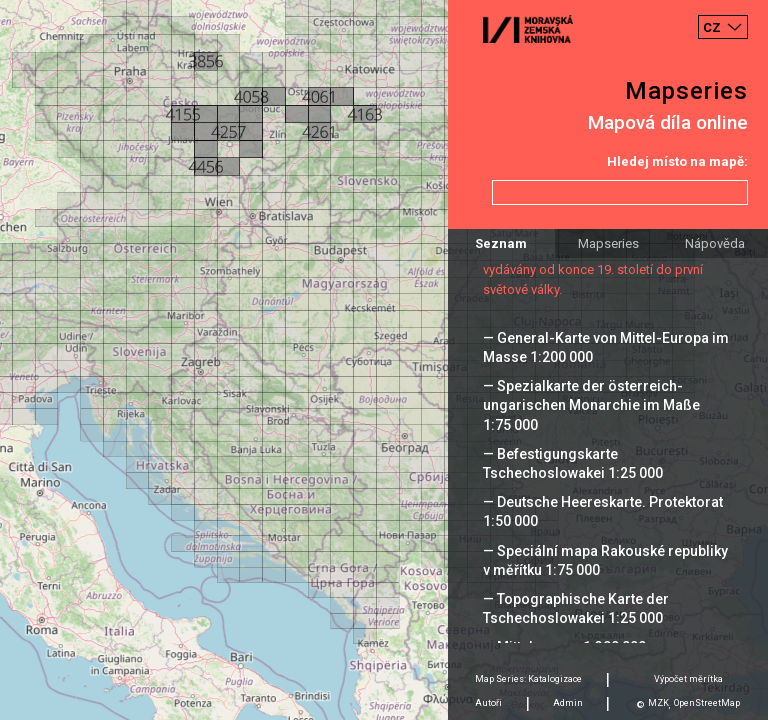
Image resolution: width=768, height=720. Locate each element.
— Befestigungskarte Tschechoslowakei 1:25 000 (573, 463)
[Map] (384, 360)
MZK (658, 703)
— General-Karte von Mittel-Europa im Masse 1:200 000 (606, 347)
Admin (568, 703)
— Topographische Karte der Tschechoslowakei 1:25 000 (576, 608)
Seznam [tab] (501, 243)
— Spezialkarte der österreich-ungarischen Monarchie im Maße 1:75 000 (591, 405)
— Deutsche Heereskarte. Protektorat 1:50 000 (603, 511)
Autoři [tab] (488, 703)
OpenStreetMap (707, 703)
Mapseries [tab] (608, 243)
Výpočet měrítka (688, 679)
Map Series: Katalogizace (528, 679)
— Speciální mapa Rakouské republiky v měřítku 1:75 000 (605, 560)
